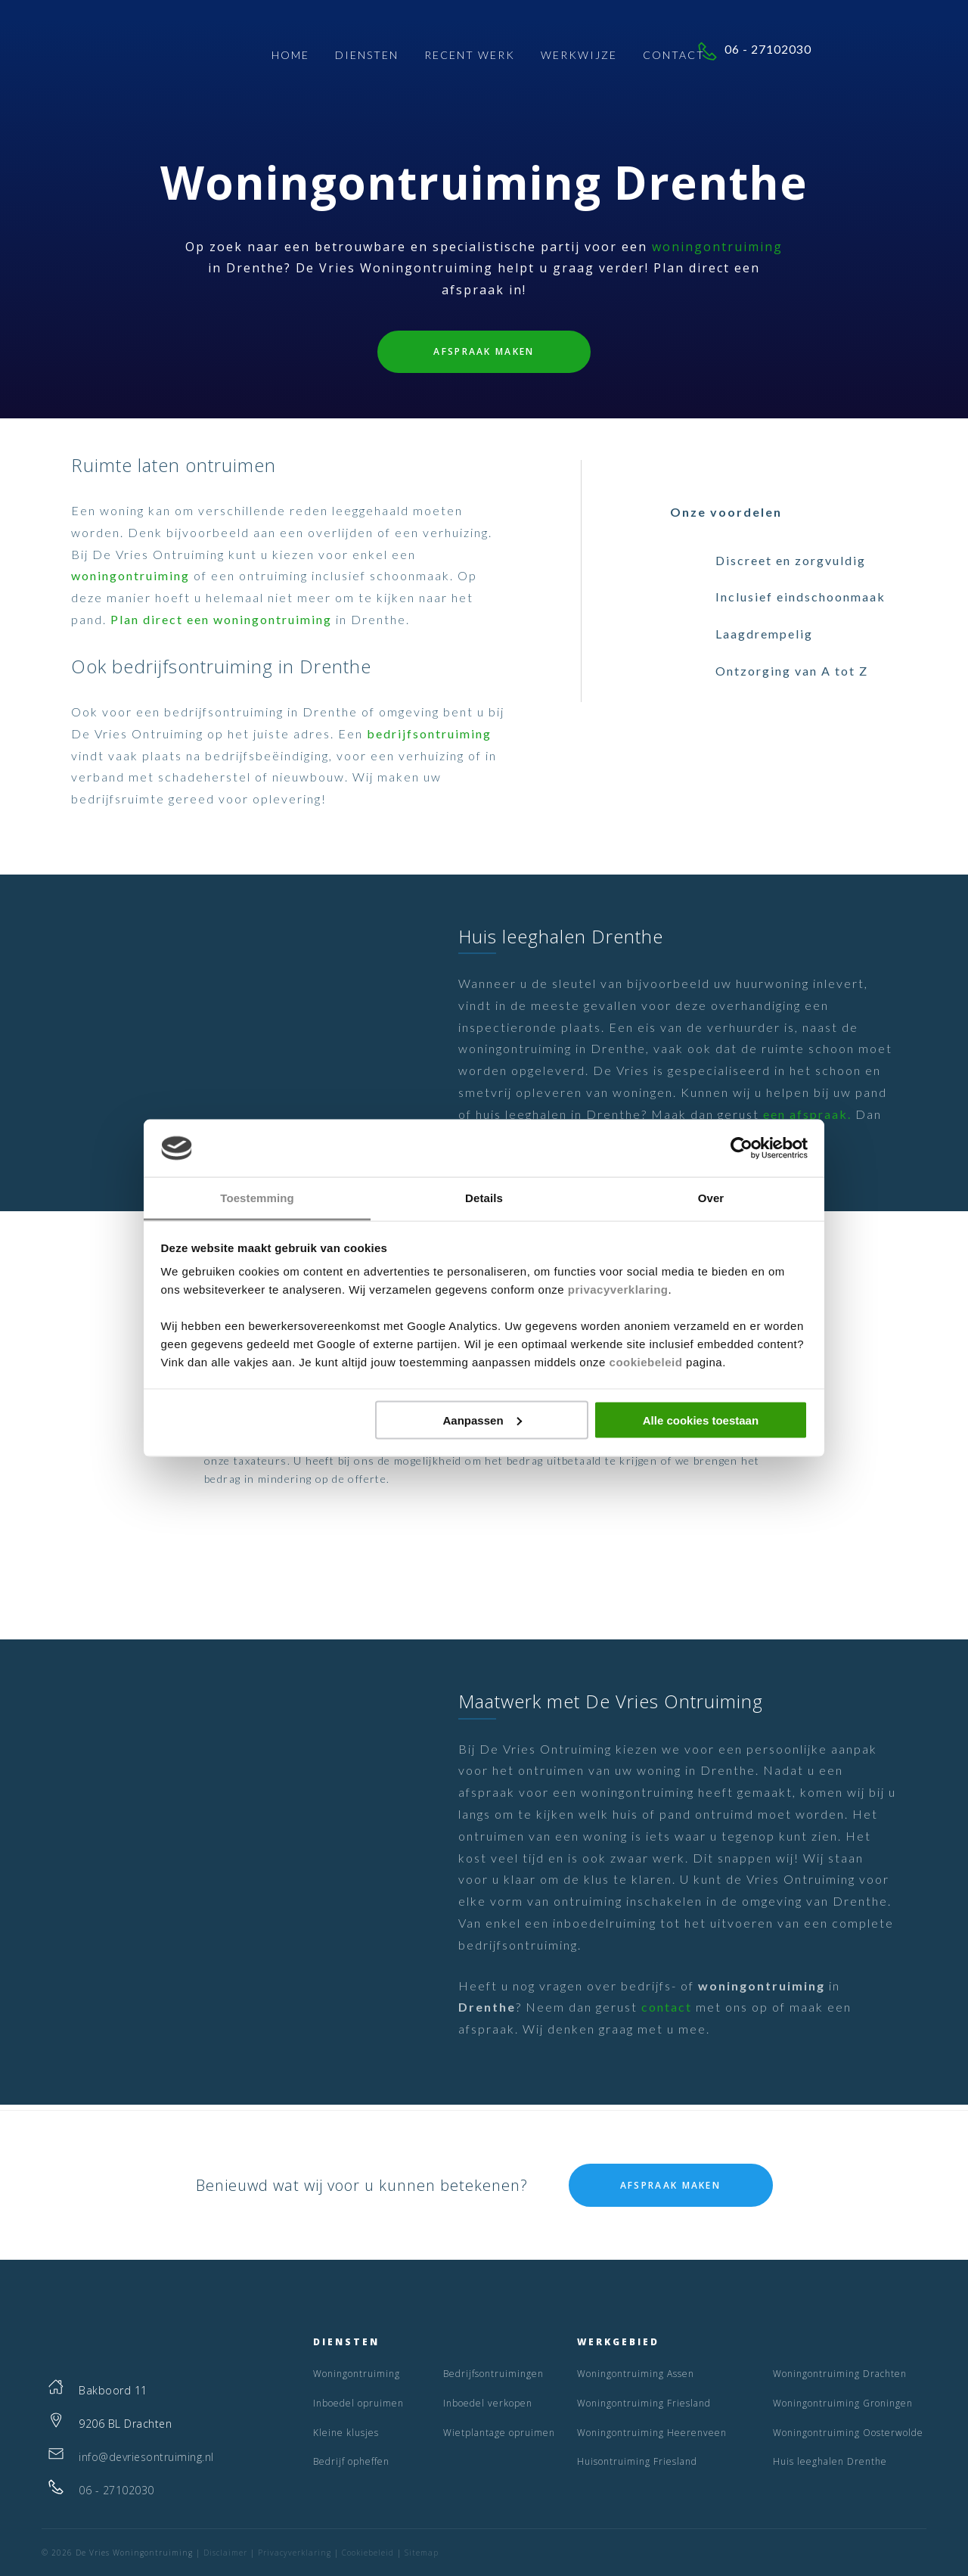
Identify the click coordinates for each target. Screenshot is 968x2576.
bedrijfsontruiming (429, 733)
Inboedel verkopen (487, 2403)
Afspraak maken (483, 351)
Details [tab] (484, 1198)
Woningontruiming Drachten (840, 2373)
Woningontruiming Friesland (644, 2403)
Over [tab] (711, 1198)
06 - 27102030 (851, 53)
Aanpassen (482, 1419)
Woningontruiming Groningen (843, 2403)
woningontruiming (717, 246)
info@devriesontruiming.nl (146, 2457)
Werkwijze (579, 57)
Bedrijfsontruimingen (493, 2373)
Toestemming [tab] (257, 1198)
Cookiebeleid (368, 2552)
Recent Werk (469, 57)
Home (290, 57)
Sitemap (422, 2552)
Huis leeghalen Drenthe (830, 2461)
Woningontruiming (356, 2373)
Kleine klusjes (346, 2432)
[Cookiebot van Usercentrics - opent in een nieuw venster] (741, 1147)
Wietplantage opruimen (499, 2432)
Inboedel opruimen (358, 2403)
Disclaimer (225, 2552)
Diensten (367, 57)
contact (666, 2007)
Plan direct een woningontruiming (221, 619)
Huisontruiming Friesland (637, 2461)
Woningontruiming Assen (635, 2373)
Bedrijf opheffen (351, 2461)
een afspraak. (807, 1114)
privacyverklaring (618, 1289)
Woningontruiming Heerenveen (652, 2432)
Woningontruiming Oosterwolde (848, 2432)
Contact (674, 57)
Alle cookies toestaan (701, 1419)
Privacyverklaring (294, 2552)
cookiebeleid (646, 1362)
